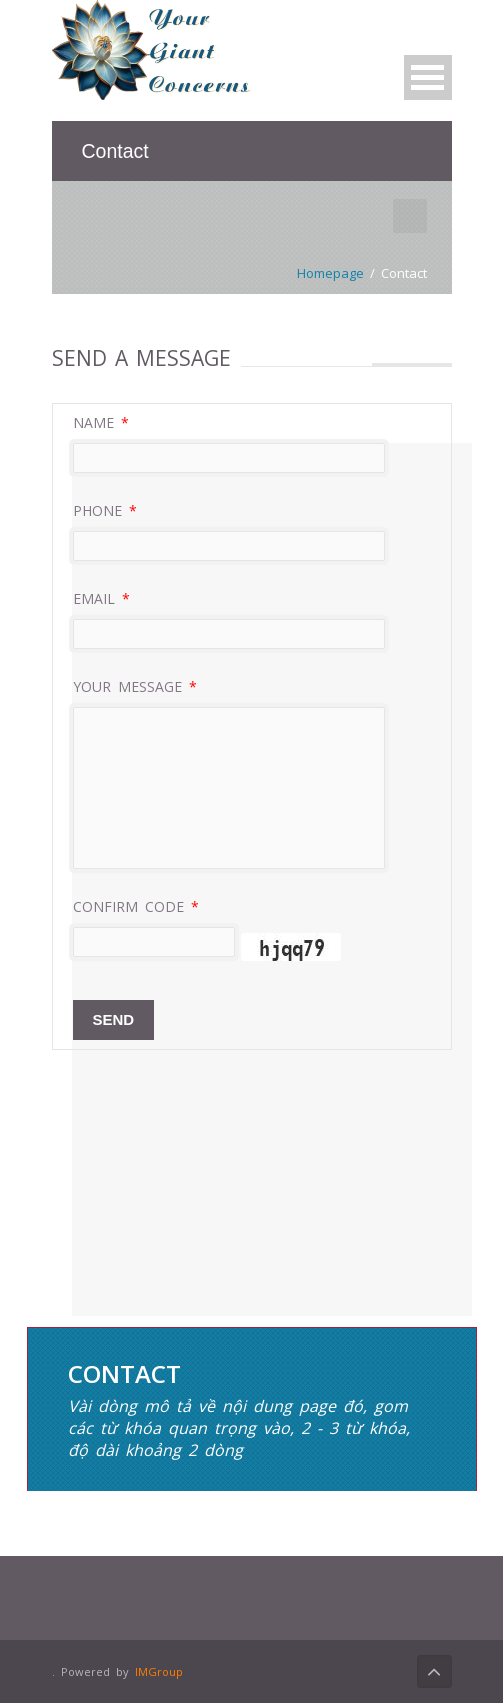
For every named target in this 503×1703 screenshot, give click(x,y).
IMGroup (159, 1671)
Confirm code (136, 906)
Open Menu (428, 77)
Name (101, 422)
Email (101, 598)
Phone (105, 510)
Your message (135, 686)
